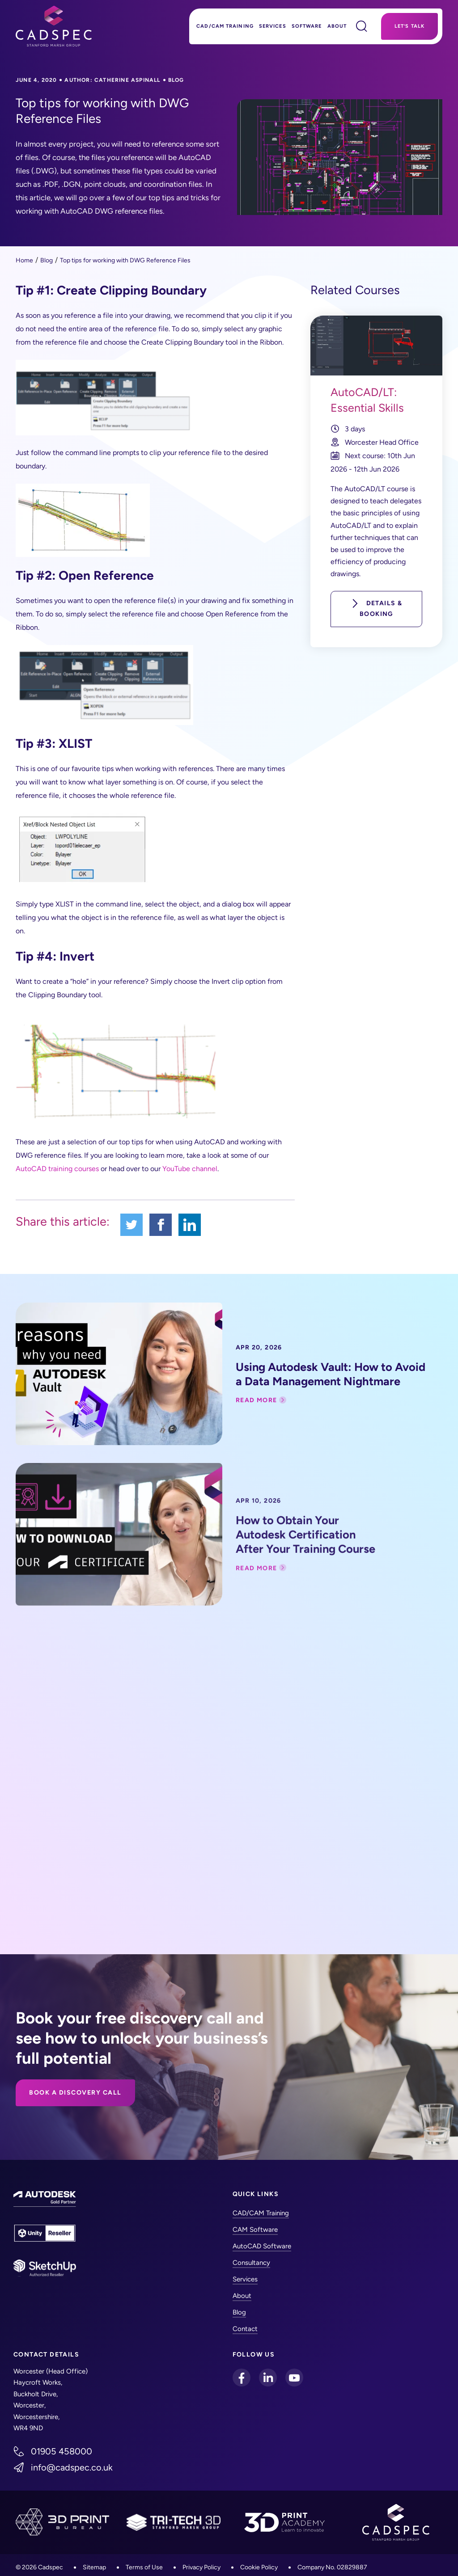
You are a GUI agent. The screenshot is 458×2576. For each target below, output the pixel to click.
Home (24, 260)
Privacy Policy (201, 2567)
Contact (245, 2329)
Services (272, 26)
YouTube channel (189, 1168)
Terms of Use (144, 2567)
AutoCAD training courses (57, 1168)
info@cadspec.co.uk (72, 2467)
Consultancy (251, 2263)
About (337, 26)
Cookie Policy (259, 2567)
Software (307, 26)
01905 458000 (61, 2451)
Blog (46, 260)
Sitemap (94, 2567)
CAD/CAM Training (225, 26)
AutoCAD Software (262, 2246)
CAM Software (255, 2230)
